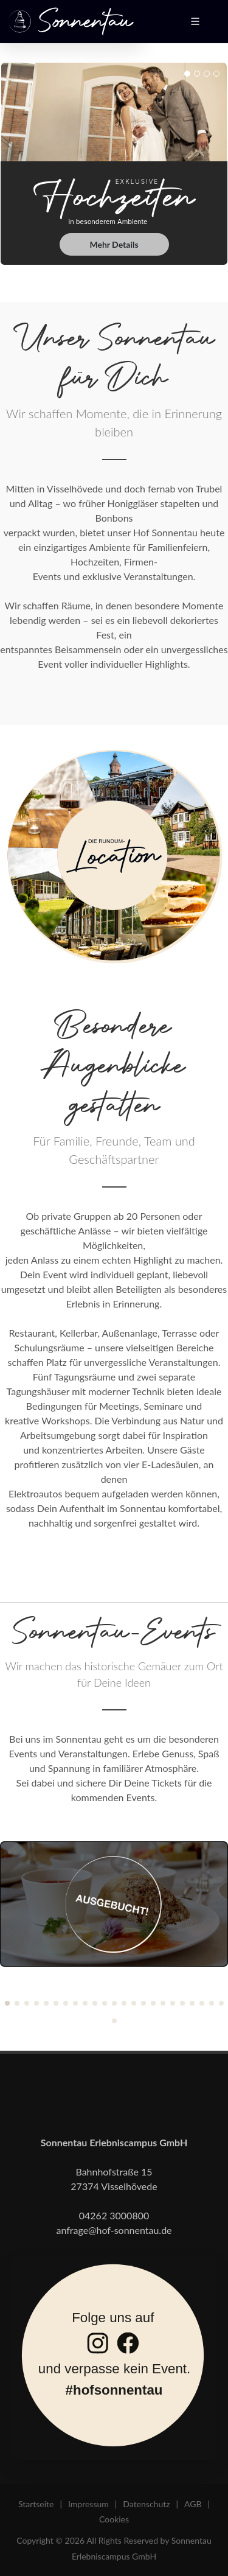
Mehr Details (113, 244)
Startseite (36, 2504)
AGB (193, 2504)
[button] (7, 2003)
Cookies (114, 2519)
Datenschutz (146, 2504)
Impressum (88, 2504)
